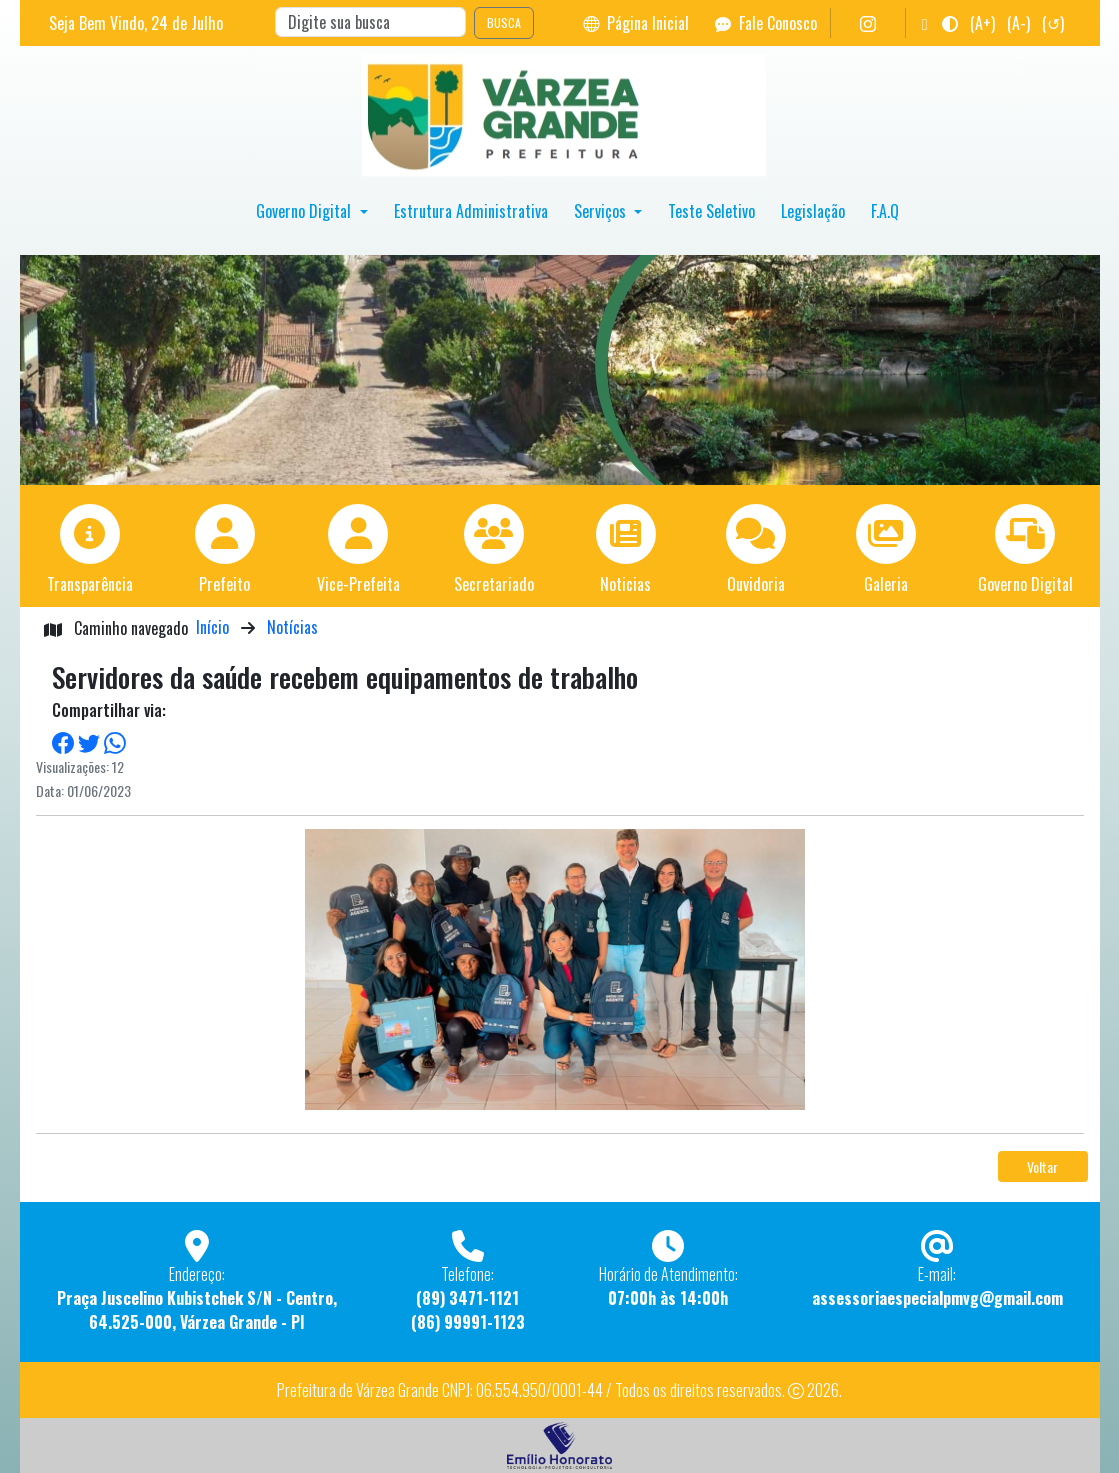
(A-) (1018, 23)
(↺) (1053, 23)
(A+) (982, 23)
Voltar (1042, 1166)
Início (212, 627)
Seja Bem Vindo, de (136, 23)
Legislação (813, 211)
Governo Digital (305, 211)
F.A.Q (885, 211)
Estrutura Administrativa (471, 211)
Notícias (292, 627)
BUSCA (504, 22)
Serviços (602, 211)
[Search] (370, 22)
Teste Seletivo (711, 211)
